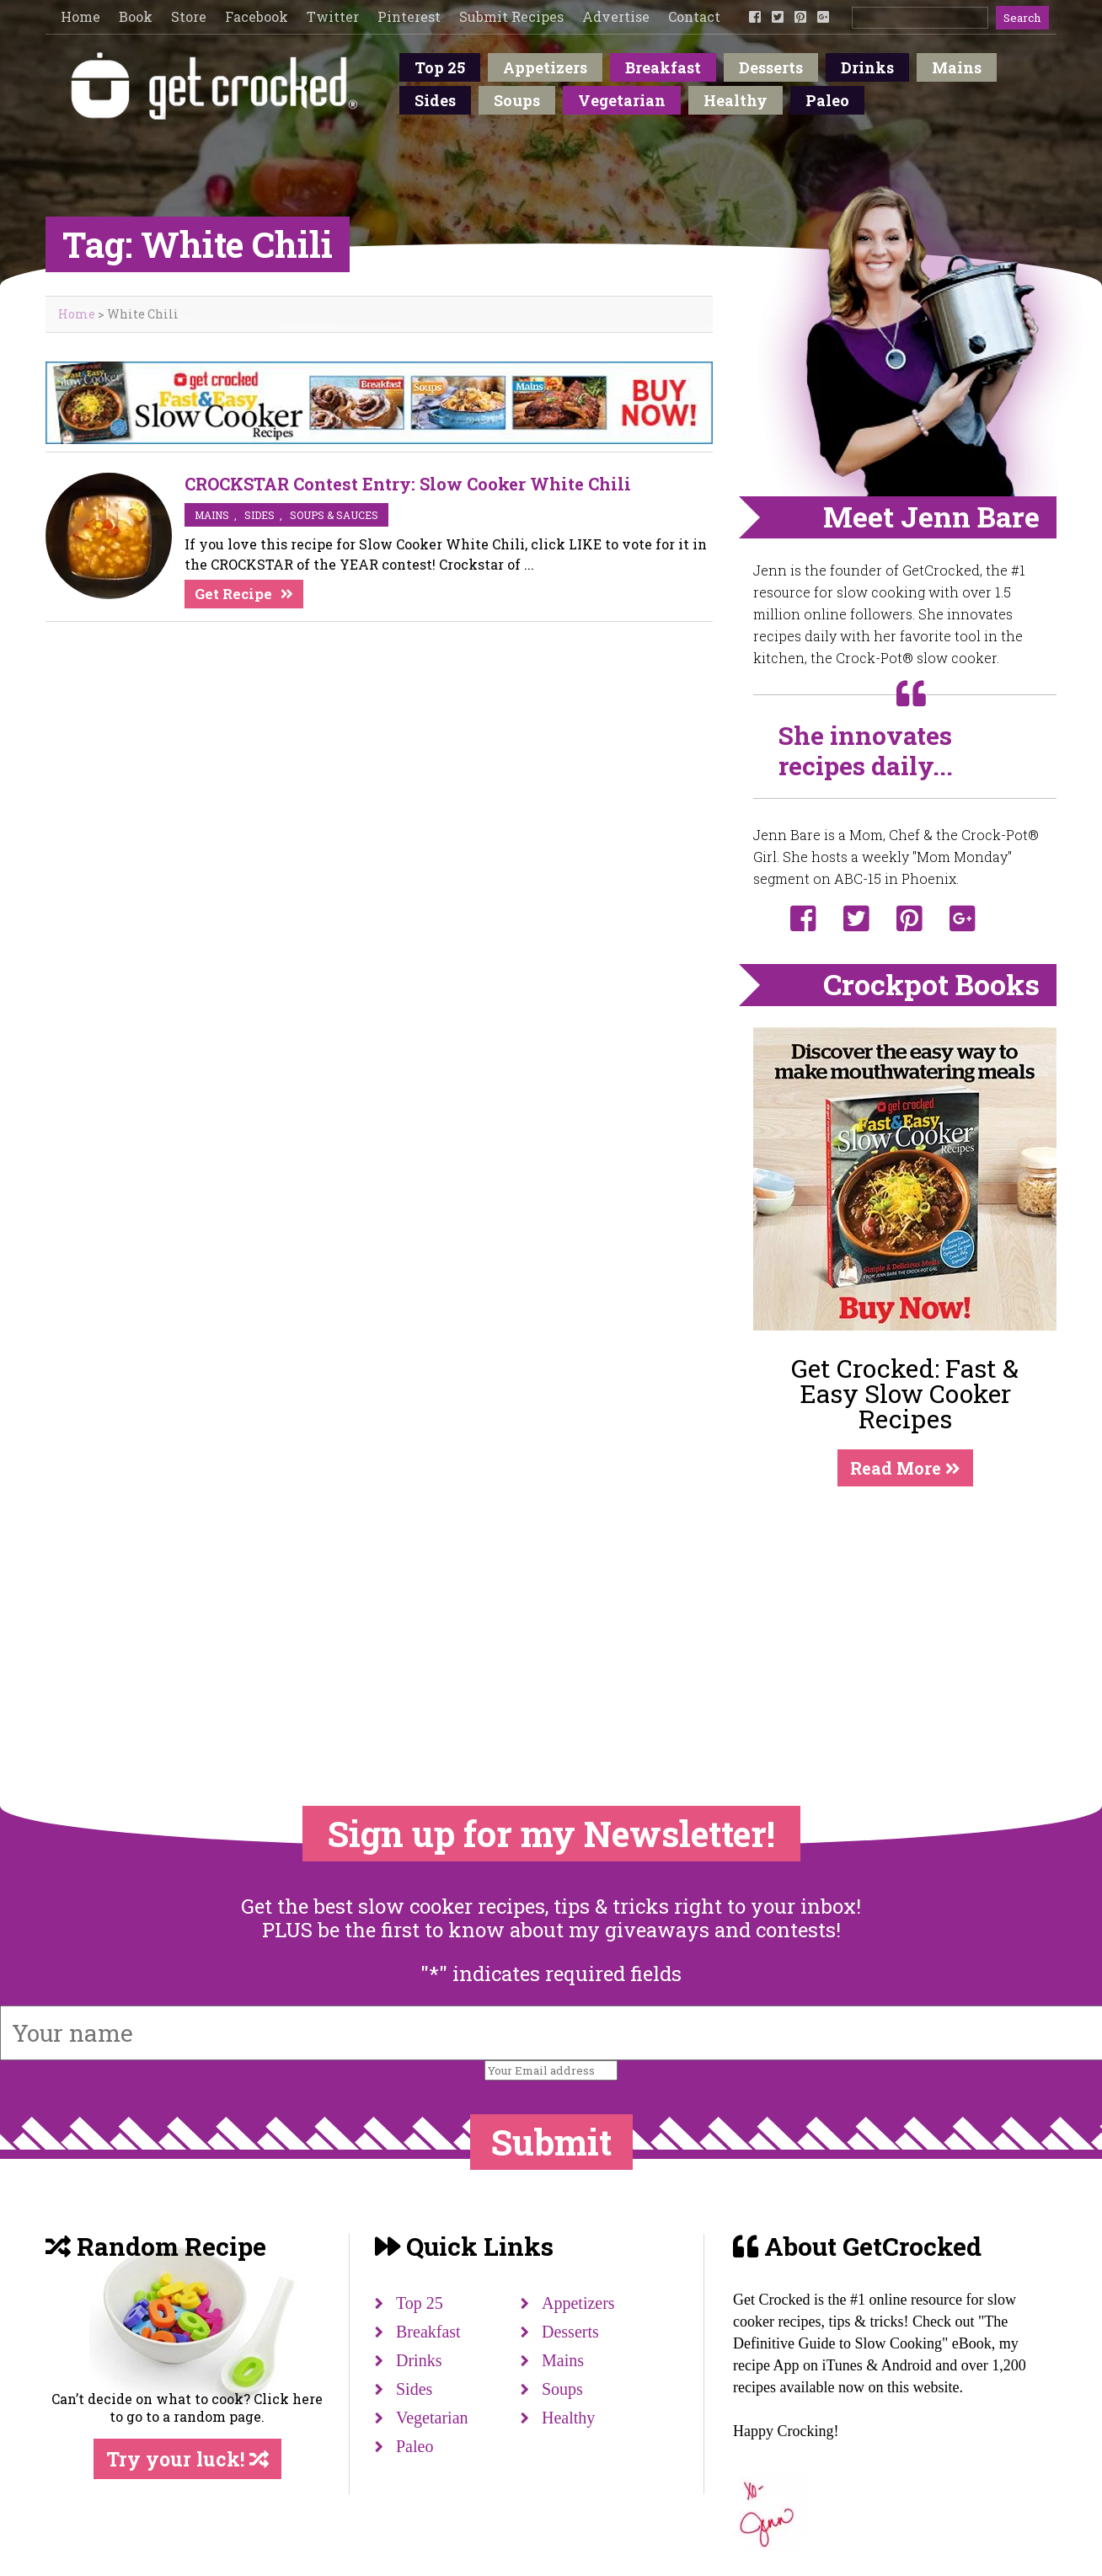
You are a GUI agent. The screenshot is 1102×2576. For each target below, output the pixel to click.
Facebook (256, 16)
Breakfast (663, 67)
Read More (905, 1468)
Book (135, 16)
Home (80, 16)
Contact (694, 16)
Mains (957, 67)
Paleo (827, 100)
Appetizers (545, 67)
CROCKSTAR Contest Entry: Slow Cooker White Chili (408, 484)
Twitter (333, 16)
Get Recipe (233, 593)
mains (212, 515)
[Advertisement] (905, 1612)
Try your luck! (187, 2459)
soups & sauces (334, 515)
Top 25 (440, 67)
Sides (435, 100)
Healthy (735, 100)
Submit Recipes (511, 16)
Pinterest (409, 16)
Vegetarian (622, 100)
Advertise (616, 16)
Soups (517, 100)
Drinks (867, 67)
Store (188, 16)
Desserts (771, 67)
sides (259, 515)
